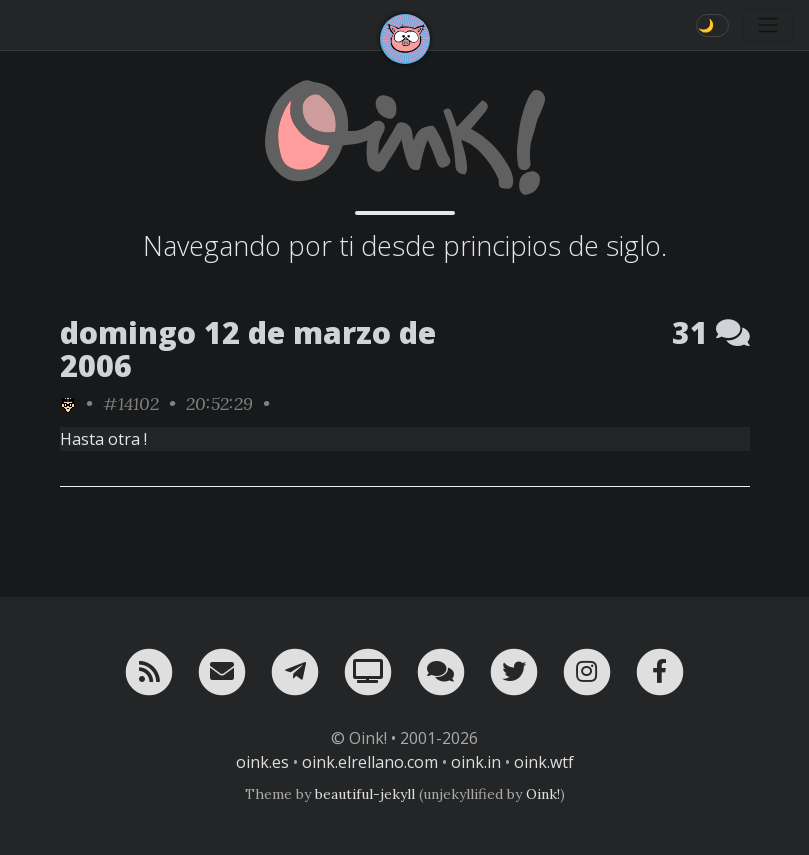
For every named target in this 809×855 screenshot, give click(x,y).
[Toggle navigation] (768, 25)
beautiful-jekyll (365, 794)
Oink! (543, 794)
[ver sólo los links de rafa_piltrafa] (68, 403)
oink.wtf (544, 762)
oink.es (262, 762)
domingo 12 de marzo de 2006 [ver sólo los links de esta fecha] (248, 349)
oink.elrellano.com (370, 762)
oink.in (476, 762)
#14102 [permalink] (131, 403)
